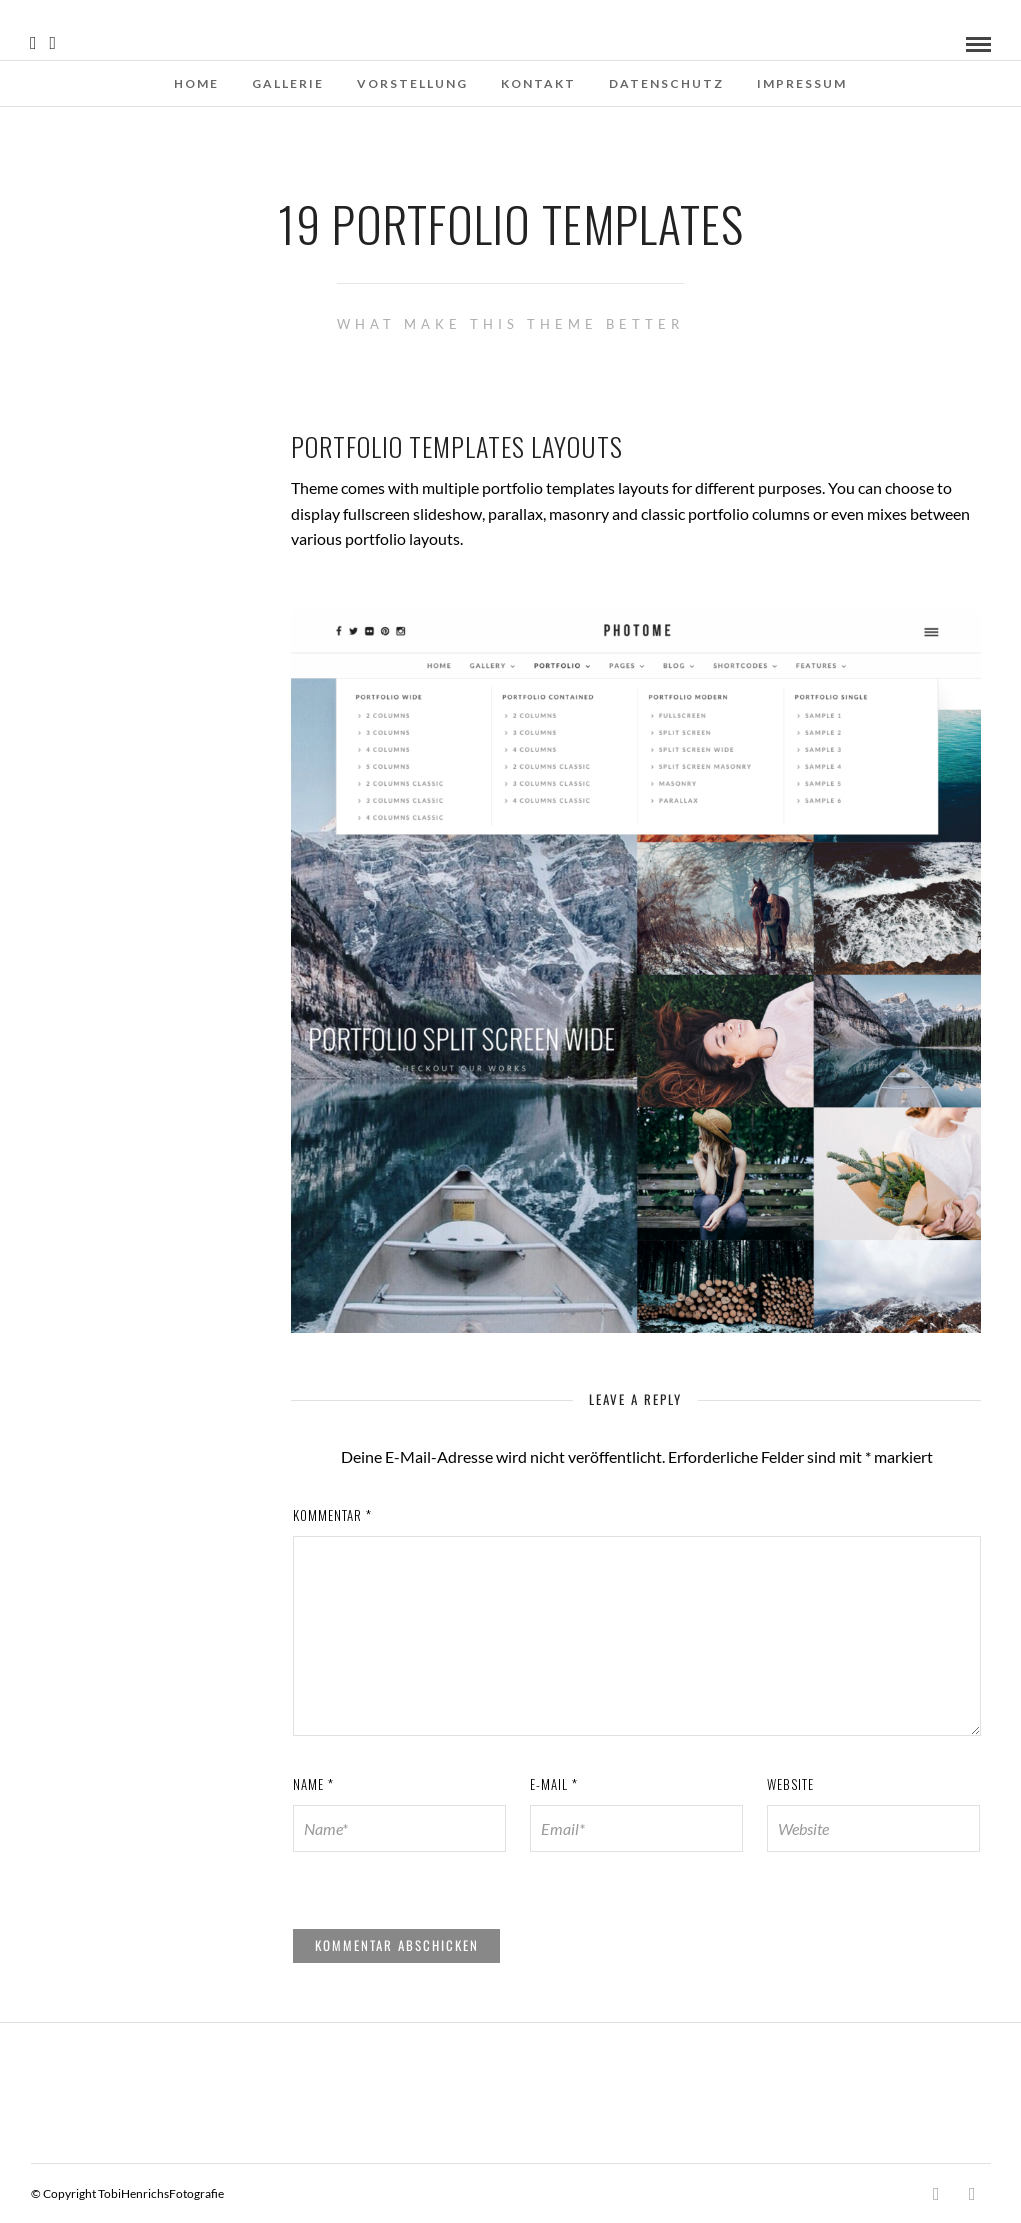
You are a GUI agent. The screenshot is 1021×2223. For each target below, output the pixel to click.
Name (313, 1784)
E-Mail (554, 1784)
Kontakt (538, 83)
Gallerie (288, 83)
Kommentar (332, 1515)
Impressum (802, 83)
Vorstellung (412, 83)
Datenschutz (666, 83)
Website (790, 1784)
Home (196, 83)
